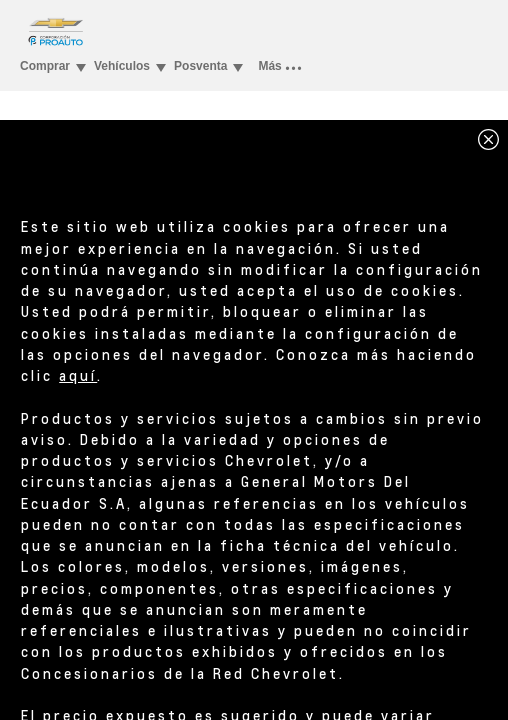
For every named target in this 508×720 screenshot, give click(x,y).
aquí (78, 375)
